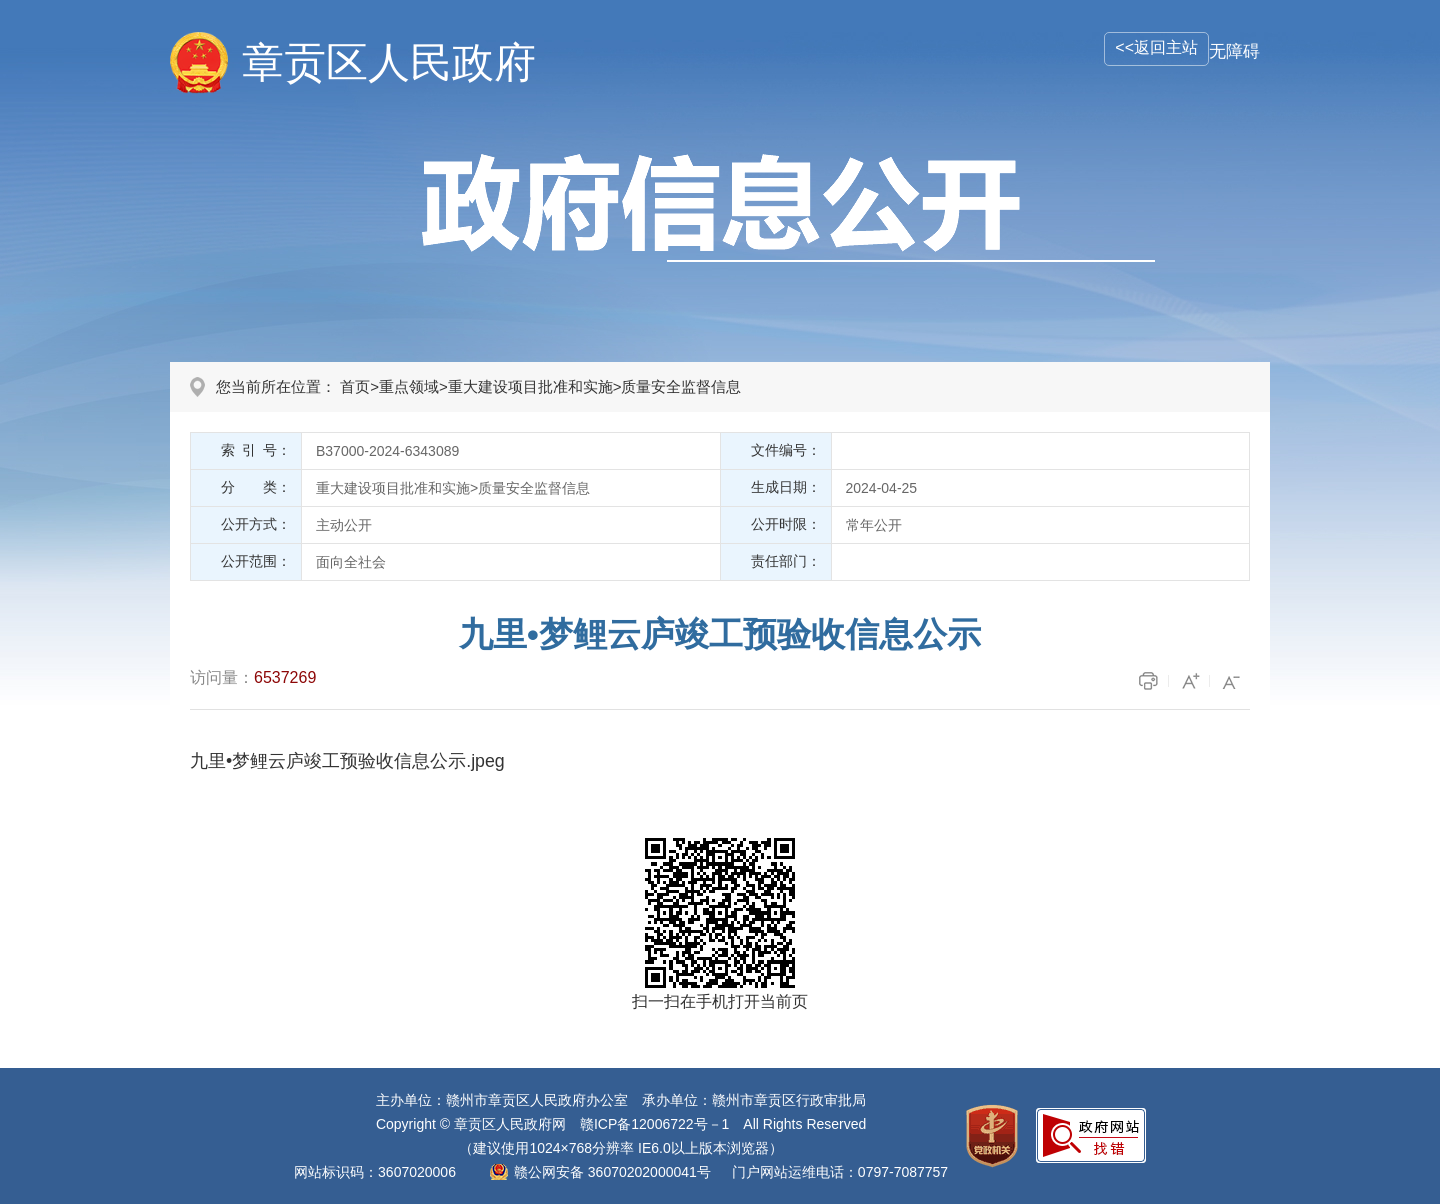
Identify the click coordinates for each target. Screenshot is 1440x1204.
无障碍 (1234, 51)
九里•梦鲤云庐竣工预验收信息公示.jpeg (347, 761)
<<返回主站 (1156, 47)
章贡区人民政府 (389, 62)
